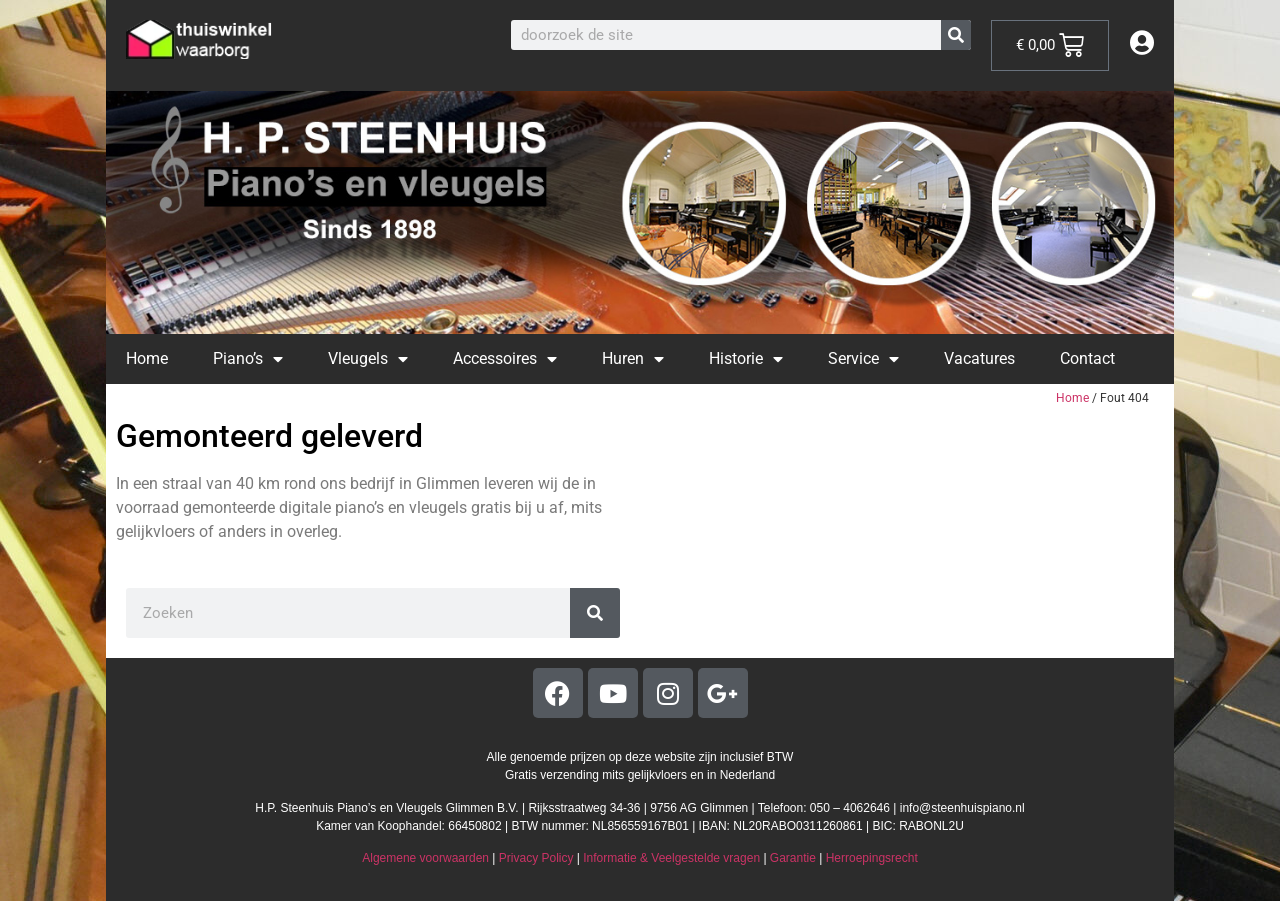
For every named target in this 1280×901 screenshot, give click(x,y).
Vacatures (979, 358)
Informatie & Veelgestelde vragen (671, 858)
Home (147, 358)
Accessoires (505, 359)
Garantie (793, 858)
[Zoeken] (956, 35)
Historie (746, 359)
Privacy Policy (536, 858)
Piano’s (248, 359)
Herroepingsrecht (872, 858)
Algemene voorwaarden (425, 858)
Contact (1087, 358)
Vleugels (368, 359)
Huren (633, 359)
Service (863, 359)
